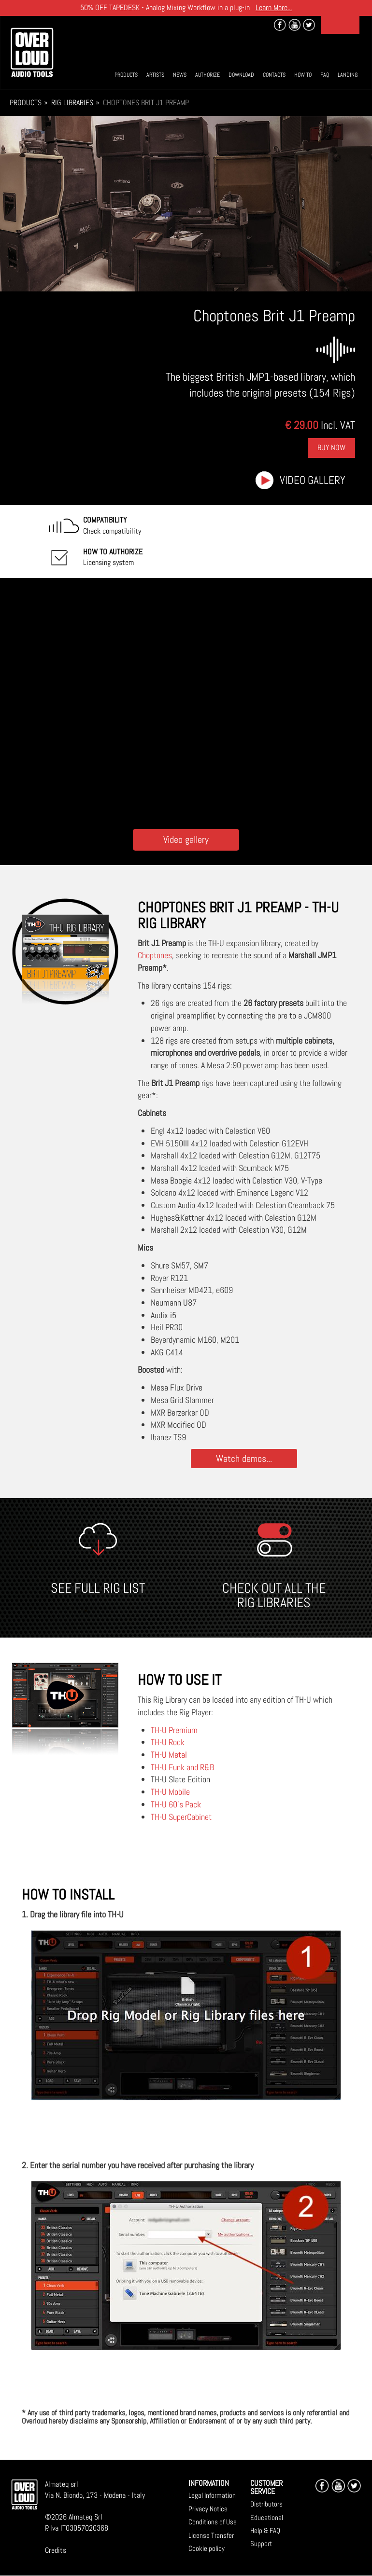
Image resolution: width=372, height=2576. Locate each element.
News (179, 75)
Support (261, 2543)
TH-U (160, 1730)
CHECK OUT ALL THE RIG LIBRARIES (274, 1596)
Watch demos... (244, 1458)
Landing (348, 75)
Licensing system (113, 557)
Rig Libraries (72, 102)
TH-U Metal (169, 1754)
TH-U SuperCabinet (181, 1816)
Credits (55, 2550)
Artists (155, 75)
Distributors (266, 2503)
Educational (266, 2517)
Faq (324, 75)
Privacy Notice (208, 2508)
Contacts (274, 75)
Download (241, 75)
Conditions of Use (212, 2521)
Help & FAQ (265, 2530)
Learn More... (274, 7)
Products (126, 75)
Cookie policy (206, 2548)
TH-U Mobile (170, 1791)
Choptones (155, 955)
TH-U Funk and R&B (182, 1767)
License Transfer (211, 2535)
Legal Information (212, 2495)
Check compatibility (112, 525)
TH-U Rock (168, 1742)
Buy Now (331, 447)
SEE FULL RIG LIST (98, 1588)
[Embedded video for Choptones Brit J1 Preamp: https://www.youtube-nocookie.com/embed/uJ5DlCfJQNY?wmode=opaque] (186, 701)
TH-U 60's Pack (176, 1804)
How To (303, 75)
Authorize (207, 75)
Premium (183, 1730)
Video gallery (312, 480)
